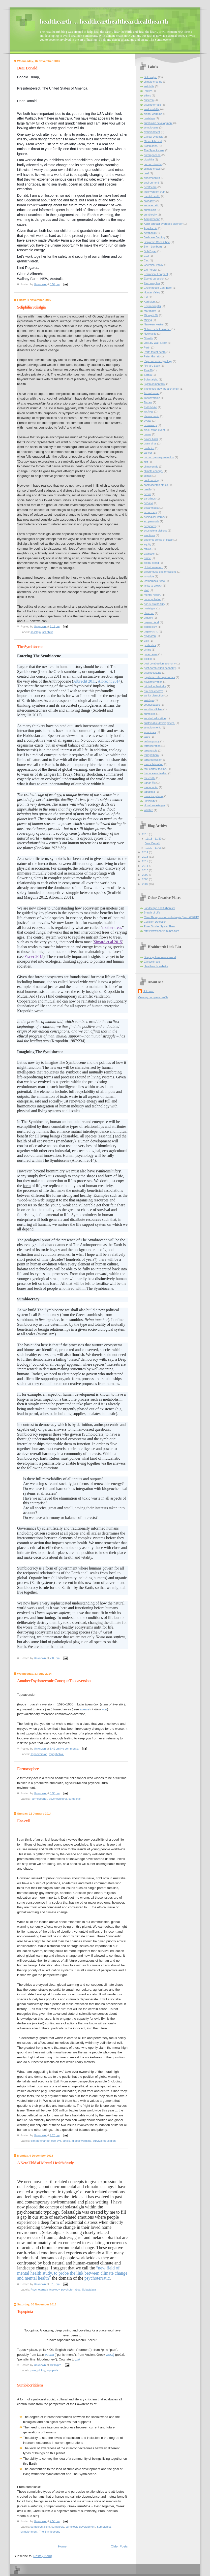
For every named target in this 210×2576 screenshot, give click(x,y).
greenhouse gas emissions (160, 571)
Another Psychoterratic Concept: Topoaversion (53, 1680)
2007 (145, 883)
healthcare (150, 187)
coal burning (151, 480)
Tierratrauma (151, 393)
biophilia (149, 159)
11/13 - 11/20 (153, 838)
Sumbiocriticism (30, 2385)
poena (49, 2354)
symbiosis (150, 732)
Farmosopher (28, 1768)
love (146, 590)
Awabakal (150, 232)
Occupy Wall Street (155, 342)
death (147, 489)
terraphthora (151, 755)
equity (147, 544)
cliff (146, 461)
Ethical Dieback (153, 136)
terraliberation (152, 745)
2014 (145, 852)
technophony (151, 741)
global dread (151, 562)
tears (147, 736)
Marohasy (150, 310)
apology (148, 411)
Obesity (148, 338)
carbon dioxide (153, 164)
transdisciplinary (153, 796)
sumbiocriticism (40, 2526)
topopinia (52, 2370)
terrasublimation (153, 764)
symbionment (29, 2531)
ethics (147, 95)
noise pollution (152, 599)
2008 (145, 879)
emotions (149, 535)
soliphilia (47, 631)
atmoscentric (151, 416)
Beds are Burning (154, 237)
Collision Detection (155, 921)
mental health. (152, 594)
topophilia (149, 782)
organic (148, 617)
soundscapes (152, 704)
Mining (148, 319)
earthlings (150, 498)
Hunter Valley (152, 292)
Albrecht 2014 (109, 681)
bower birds (151, 439)
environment (151, 182)
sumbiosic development (80, 2526)
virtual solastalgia (154, 805)
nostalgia (149, 118)
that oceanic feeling (155, 773)
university (149, 800)
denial (147, 494)
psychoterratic (97, 2278)
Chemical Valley (153, 264)
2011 (145, 865)
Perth (147, 347)
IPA (146, 296)
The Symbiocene (30, 646)
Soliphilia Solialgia (31, 307)
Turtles (148, 402)
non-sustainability (154, 603)
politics (148, 658)
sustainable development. (159, 723)
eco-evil (56, 2140)
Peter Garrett (152, 356)
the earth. (149, 778)
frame (147, 558)
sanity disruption (154, 695)
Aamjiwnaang (152, 219)
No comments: (70, 1748)
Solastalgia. (151, 379)
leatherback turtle (154, 580)
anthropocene (152, 155)
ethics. (66, 2140)
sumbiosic (58, 2526)
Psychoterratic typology (45, 2289)
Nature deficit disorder (157, 329)
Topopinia (25, 2311)
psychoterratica (71, 2289)
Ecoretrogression (154, 278)
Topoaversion (38, 1754)
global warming (81, 2140)
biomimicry (150, 425)
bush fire (149, 448)
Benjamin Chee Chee (157, 242)
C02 (146, 255)
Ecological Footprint (156, 274)
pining (41, 2370)
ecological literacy (154, 516)
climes (147, 475)
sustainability (151, 109)
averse (85, 1709)
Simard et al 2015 (108, 942)
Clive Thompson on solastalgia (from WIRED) (171, 917)
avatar (147, 420)
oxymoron (150, 635)
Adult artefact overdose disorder (163, 223)
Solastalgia (89, 2289)
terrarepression (153, 759)
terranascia (150, 750)
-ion (104, 1709)
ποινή (110, 2354)
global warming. (153, 567)
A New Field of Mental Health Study (45, 2163)
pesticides (150, 645)
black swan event (154, 429)
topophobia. (56, 1754)
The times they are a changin (161, 388)
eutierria (149, 99)
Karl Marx (149, 301)
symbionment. (152, 727)
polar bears (150, 654)
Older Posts (119, 2546)
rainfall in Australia (155, 686)
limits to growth (153, 585)
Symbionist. (104, 2526)
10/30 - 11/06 (153, 847)
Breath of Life (152, 912)
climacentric (151, 466)
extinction (149, 553)
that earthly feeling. (155, 768)
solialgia (35, 631)
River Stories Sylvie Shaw (159, 926)
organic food (151, 622)
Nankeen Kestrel (154, 324)
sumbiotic (74, 1798)
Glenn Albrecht (153, 141)
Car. (146, 260)
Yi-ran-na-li (150, 407)
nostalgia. (149, 608)
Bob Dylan (150, 251)
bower (147, 434)
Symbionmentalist (154, 383)
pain (78, 2359)
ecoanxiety (150, 512)
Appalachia (150, 228)
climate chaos (152, 168)
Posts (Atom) (42, 2556)
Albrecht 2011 (84, 681)
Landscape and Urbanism (159, 908)
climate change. (153, 471)
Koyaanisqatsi (152, 306)
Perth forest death (155, 351)
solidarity (149, 200)
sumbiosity (150, 214)
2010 (145, 870)
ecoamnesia (151, 507)
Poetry (148, 90)
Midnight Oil (151, 315)
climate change (40, 2140)
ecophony (150, 526)
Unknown (148, 991)
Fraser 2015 (34, 956)
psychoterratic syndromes (159, 677)
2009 (145, 874)
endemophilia (152, 177)
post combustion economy (160, 663)
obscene (149, 613)
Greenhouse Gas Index (158, 287)
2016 (145, 834)
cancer (148, 452)
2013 (145, 856)
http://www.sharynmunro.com (161, 930)
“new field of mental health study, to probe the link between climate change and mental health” (72, 2273)
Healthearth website (156, 966)
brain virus (150, 443)
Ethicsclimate (152, 961)
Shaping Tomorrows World (160, 957)
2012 (145, 861)
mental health (152, 196)
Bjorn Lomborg (153, 246)
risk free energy (153, 691)
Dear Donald (27, 68)
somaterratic (151, 205)
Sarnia (148, 374)
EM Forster (150, 269)
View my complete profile (153, 997)
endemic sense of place (158, 539)
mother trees (112, 927)
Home (62, 2546)
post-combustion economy (160, 667)
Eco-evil (23, 1821)
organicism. (151, 631)
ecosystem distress (155, 530)
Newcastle (150, 333)
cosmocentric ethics (156, 484)
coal (146, 173)
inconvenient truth (154, 191)
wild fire (148, 810)
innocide (149, 576)
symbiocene (151, 127)
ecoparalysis (151, 521)
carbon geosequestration (159, 457)
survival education (104, 2140)
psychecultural (58, 1798)
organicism (150, 626)
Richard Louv (152, 365)
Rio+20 (148, 370)
